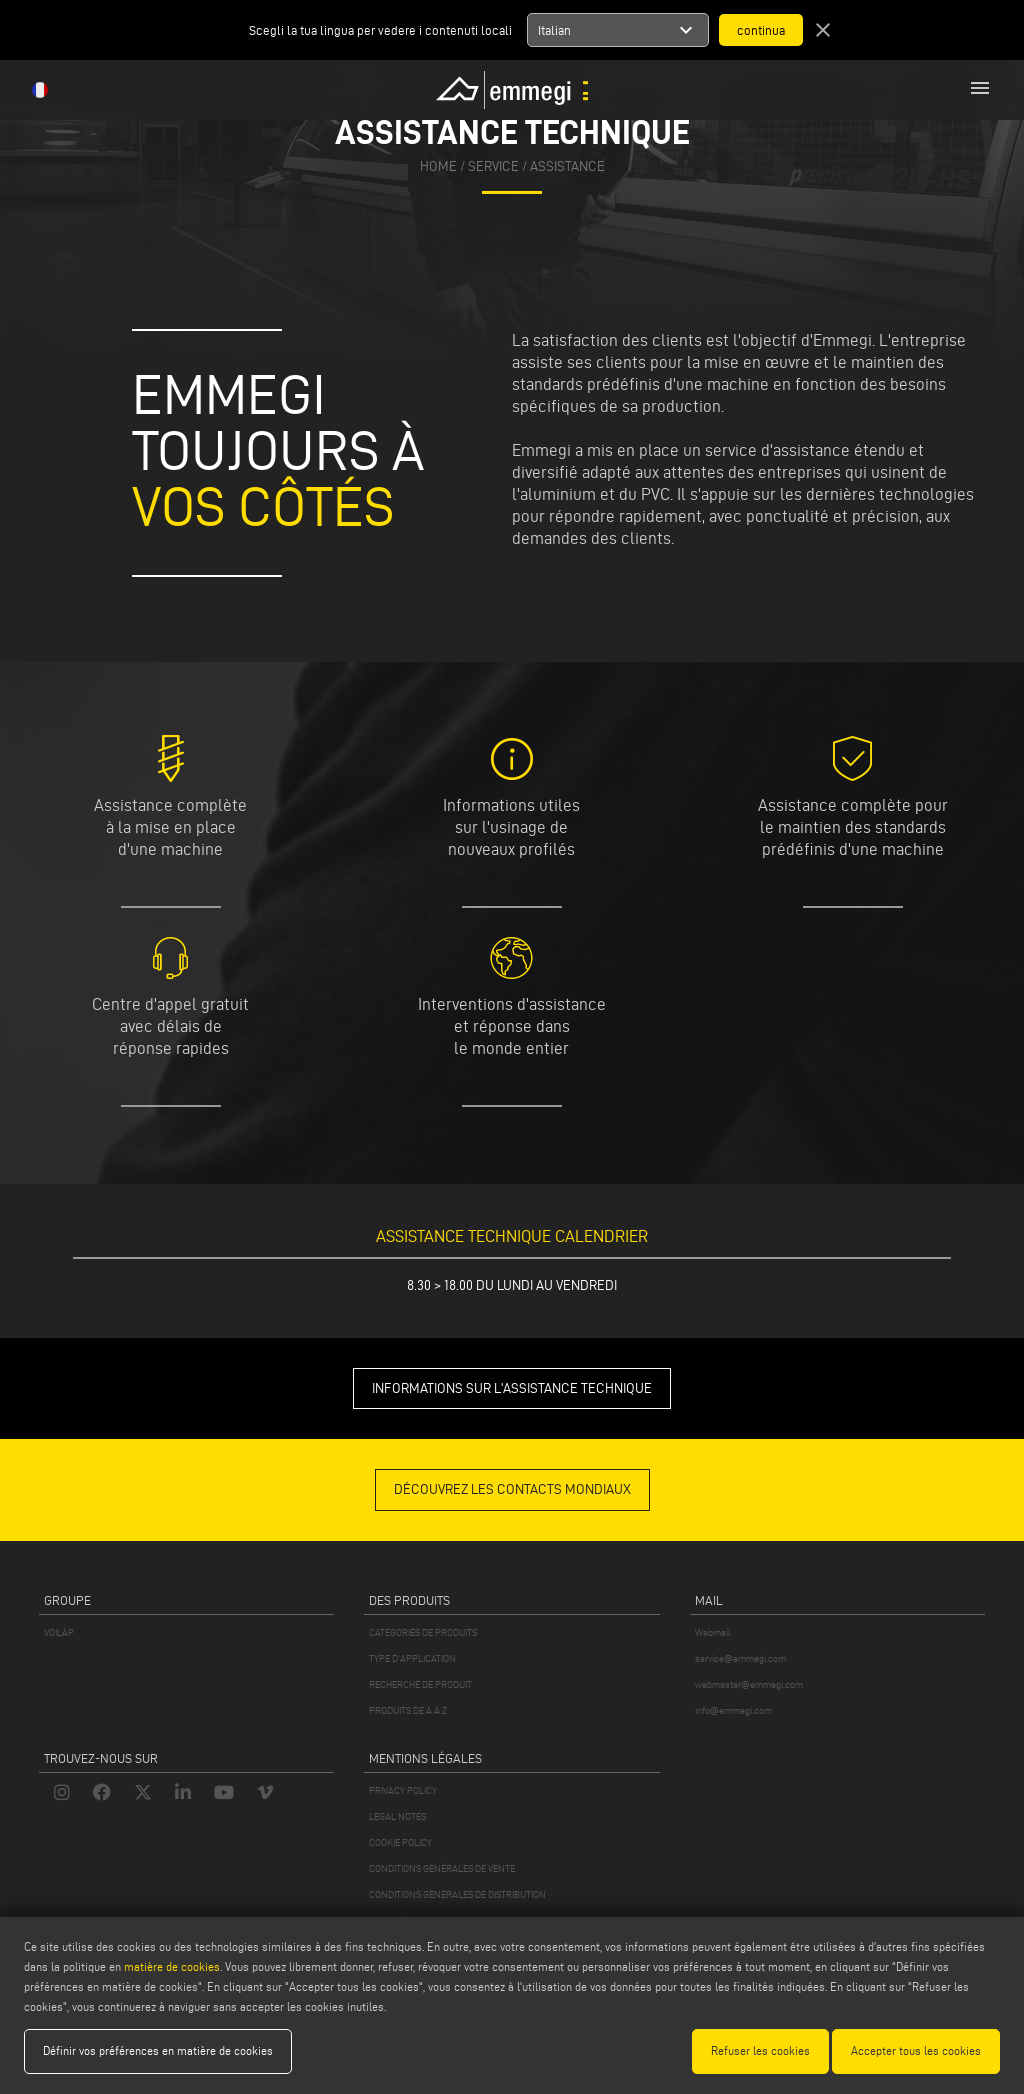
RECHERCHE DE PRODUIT (420, 1684)
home (438, 166)
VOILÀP (59, 1632)
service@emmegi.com (740, 1658)
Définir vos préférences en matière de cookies (158, 2050)
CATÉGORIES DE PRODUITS (423, 1632)
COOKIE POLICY (400, 1842)
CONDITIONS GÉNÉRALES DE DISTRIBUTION (457, 1894)
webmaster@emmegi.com (749, 1684)
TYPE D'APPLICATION (412, 1658)
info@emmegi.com (733, 1710)
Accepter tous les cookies (916, 2050)
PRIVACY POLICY (403, 1790)
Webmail (713, 1632)
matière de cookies (172, 1966)
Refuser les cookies (760, 2050)
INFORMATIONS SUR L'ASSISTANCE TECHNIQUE (512, 1388)
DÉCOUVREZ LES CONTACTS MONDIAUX (512, 1489)
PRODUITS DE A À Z (408, 1710)
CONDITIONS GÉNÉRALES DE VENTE (442, 1868)
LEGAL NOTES (397, 1816)
